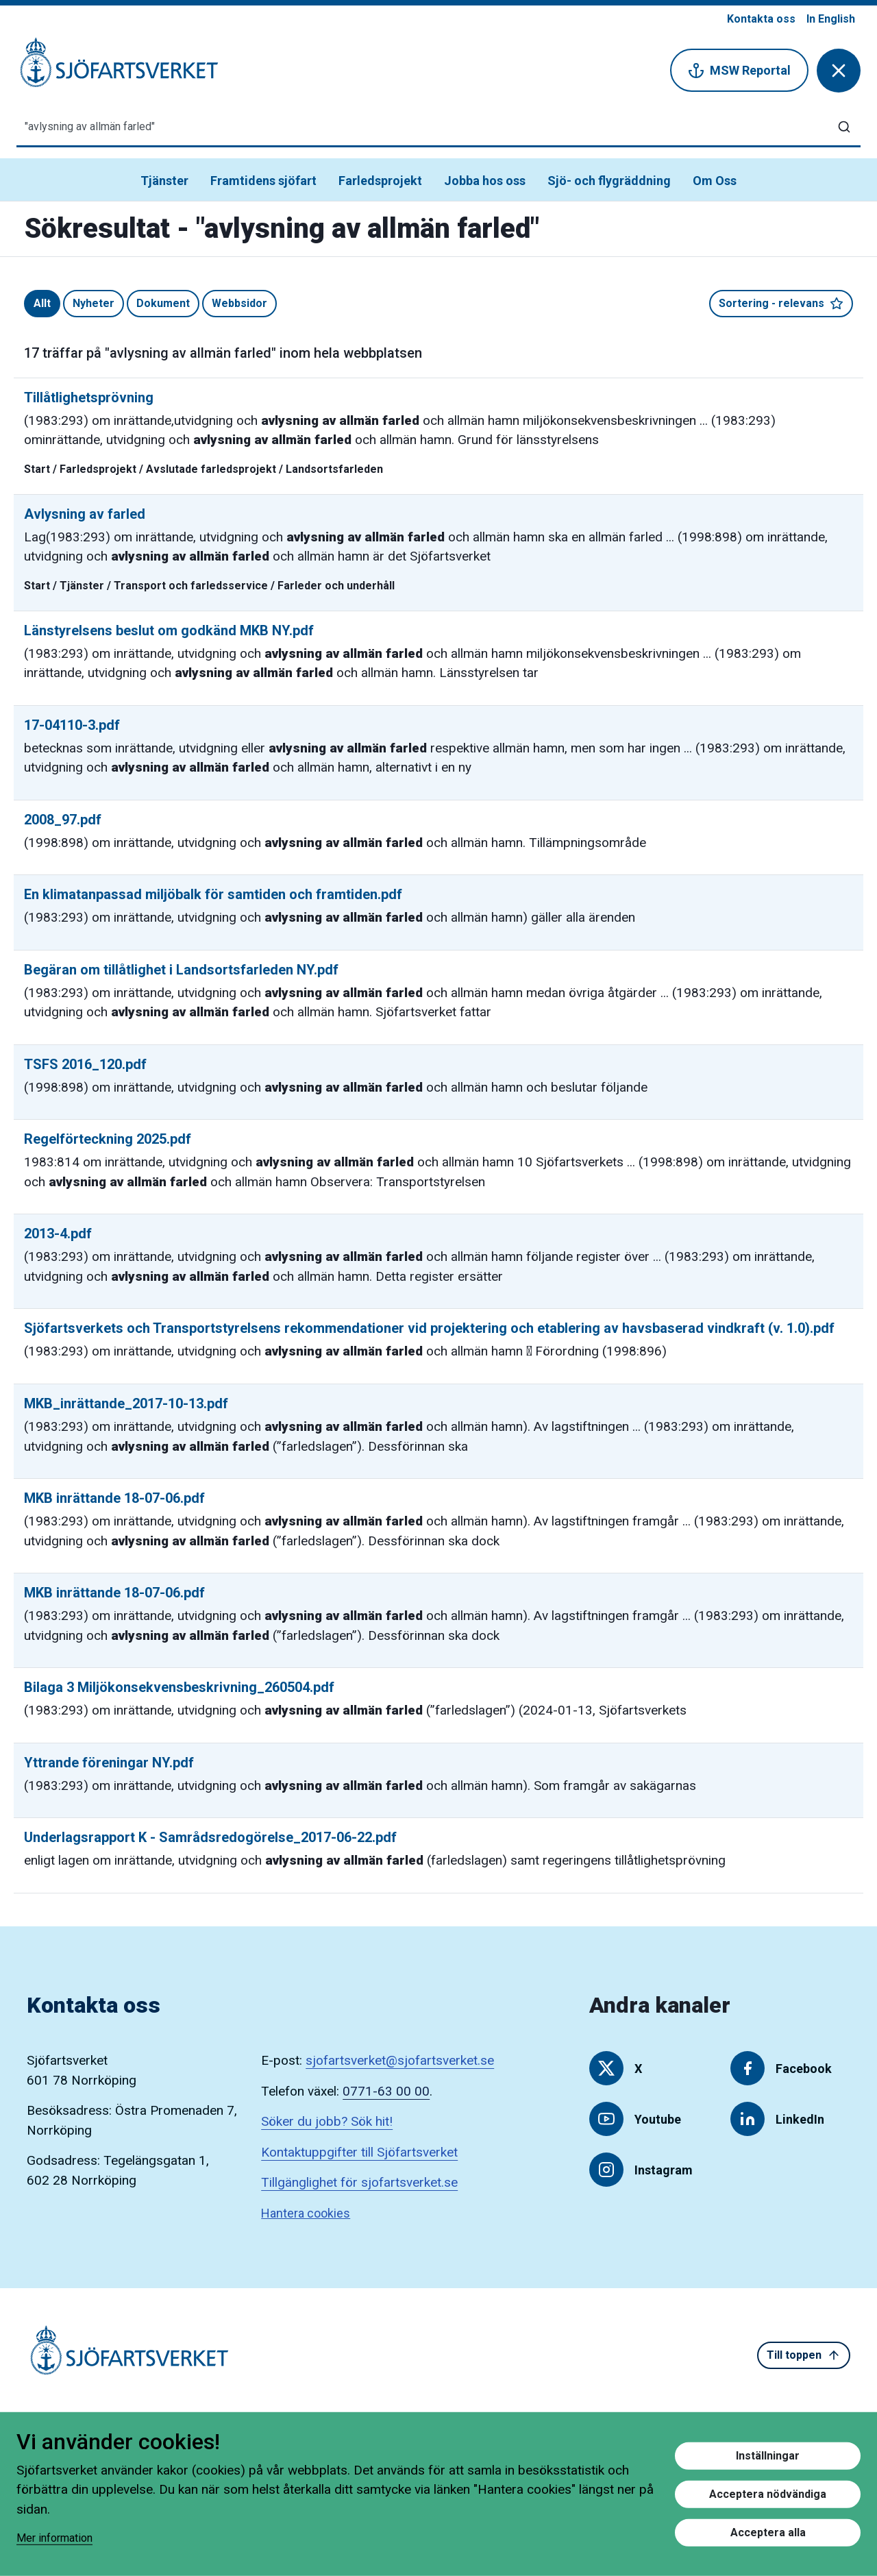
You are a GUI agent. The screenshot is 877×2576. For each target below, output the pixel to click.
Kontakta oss (761, 18)
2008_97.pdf (62, 819)
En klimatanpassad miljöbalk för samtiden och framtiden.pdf (213, 894)
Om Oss (715, 180)
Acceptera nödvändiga (767, 2494)
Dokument (163, 303)
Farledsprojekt (380, 180)
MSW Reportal (739, 70)
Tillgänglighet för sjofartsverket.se (359, 2182)
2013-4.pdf (58, 1233)
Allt (42, 303)
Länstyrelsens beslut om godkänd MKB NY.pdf (169, 630)
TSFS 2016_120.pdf (85, 1064)
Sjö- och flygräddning (609, 180)
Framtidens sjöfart (263, 180)
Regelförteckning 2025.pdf (107, 1139)
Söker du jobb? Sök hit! (327, 2121)
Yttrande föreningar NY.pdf (109, 1762)
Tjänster (164, 180)
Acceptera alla (768, 2532)
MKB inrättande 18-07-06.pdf (114, 1498)
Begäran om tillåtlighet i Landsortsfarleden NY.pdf (181, 969)
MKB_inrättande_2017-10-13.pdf (126, 1403)
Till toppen (804, 2355)
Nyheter (93, 303)
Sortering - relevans (781, 303)
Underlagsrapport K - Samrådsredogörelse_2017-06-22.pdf (210, 1837)
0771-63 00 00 (386, 2091)
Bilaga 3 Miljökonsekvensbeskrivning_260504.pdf (179, 1687)
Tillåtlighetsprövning (88, 397)
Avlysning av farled (84, 514)
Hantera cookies (305, 2213)
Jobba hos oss (485, 180)
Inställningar (768, 2455)
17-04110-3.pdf (72, 725)
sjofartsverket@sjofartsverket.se (400, 2060)
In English (830, 18)
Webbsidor (239, 303)
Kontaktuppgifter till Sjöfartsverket (359, 2152)
